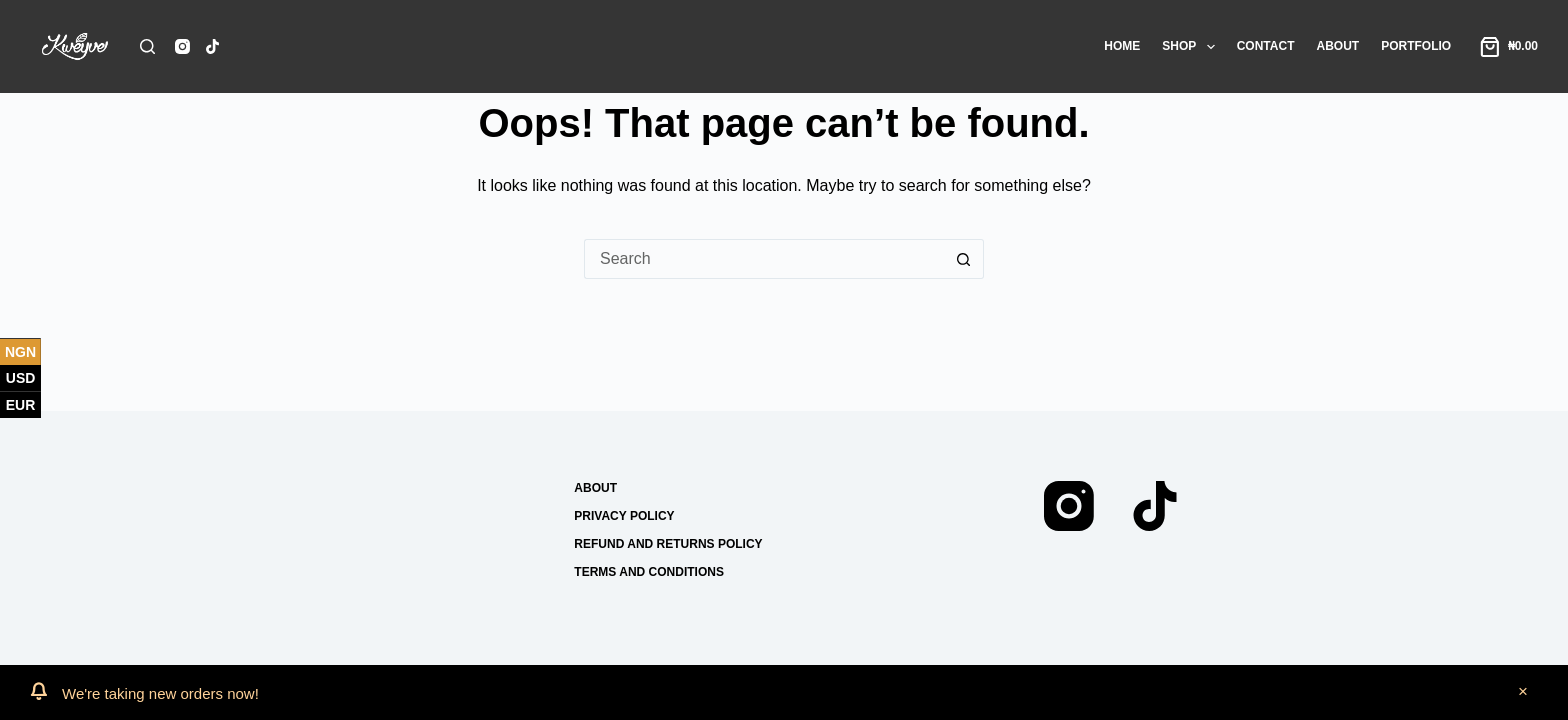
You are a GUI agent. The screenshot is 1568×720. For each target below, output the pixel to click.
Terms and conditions (649, 572)
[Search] (147, 46)
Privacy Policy (624, 516)
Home (1122, 46)
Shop (1192, 47)
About (1337, 46)
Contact (1266, 46)
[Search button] (964, 259)
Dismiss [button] (1523, 693)
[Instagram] (182, 46)
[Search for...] (764, 259)
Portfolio (1416, 46)
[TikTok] (212, 46)
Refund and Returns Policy (668, 544)
